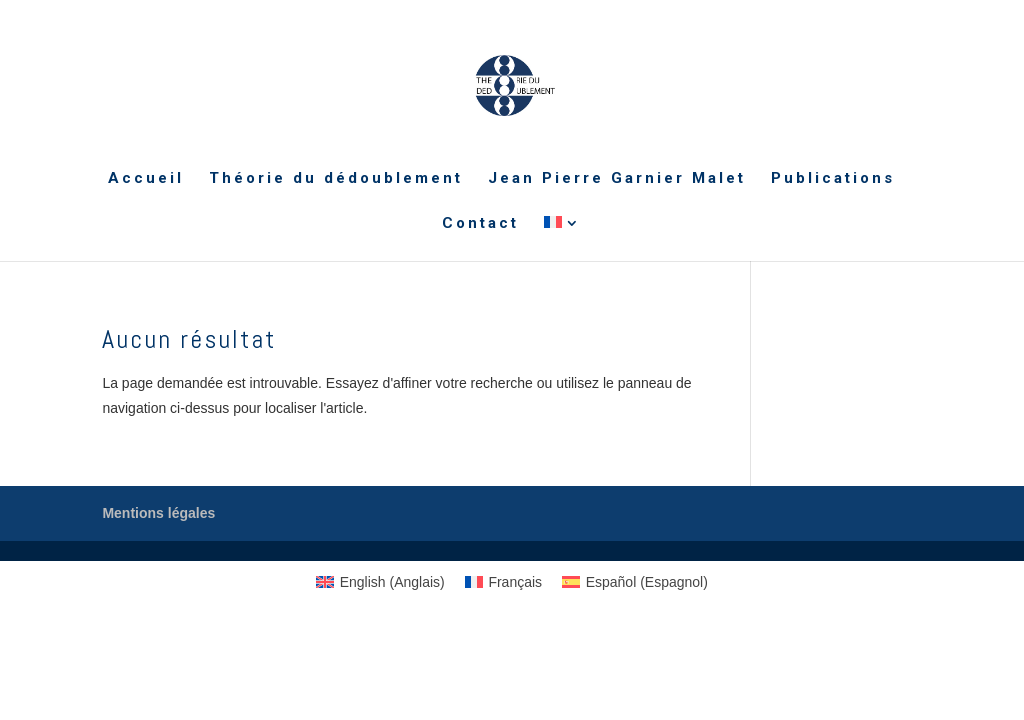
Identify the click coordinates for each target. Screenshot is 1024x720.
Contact (480, 224)
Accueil (146, 179)
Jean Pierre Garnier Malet (617, 179)
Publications (833, 179)
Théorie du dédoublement (336, 179)
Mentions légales (158, 513)
